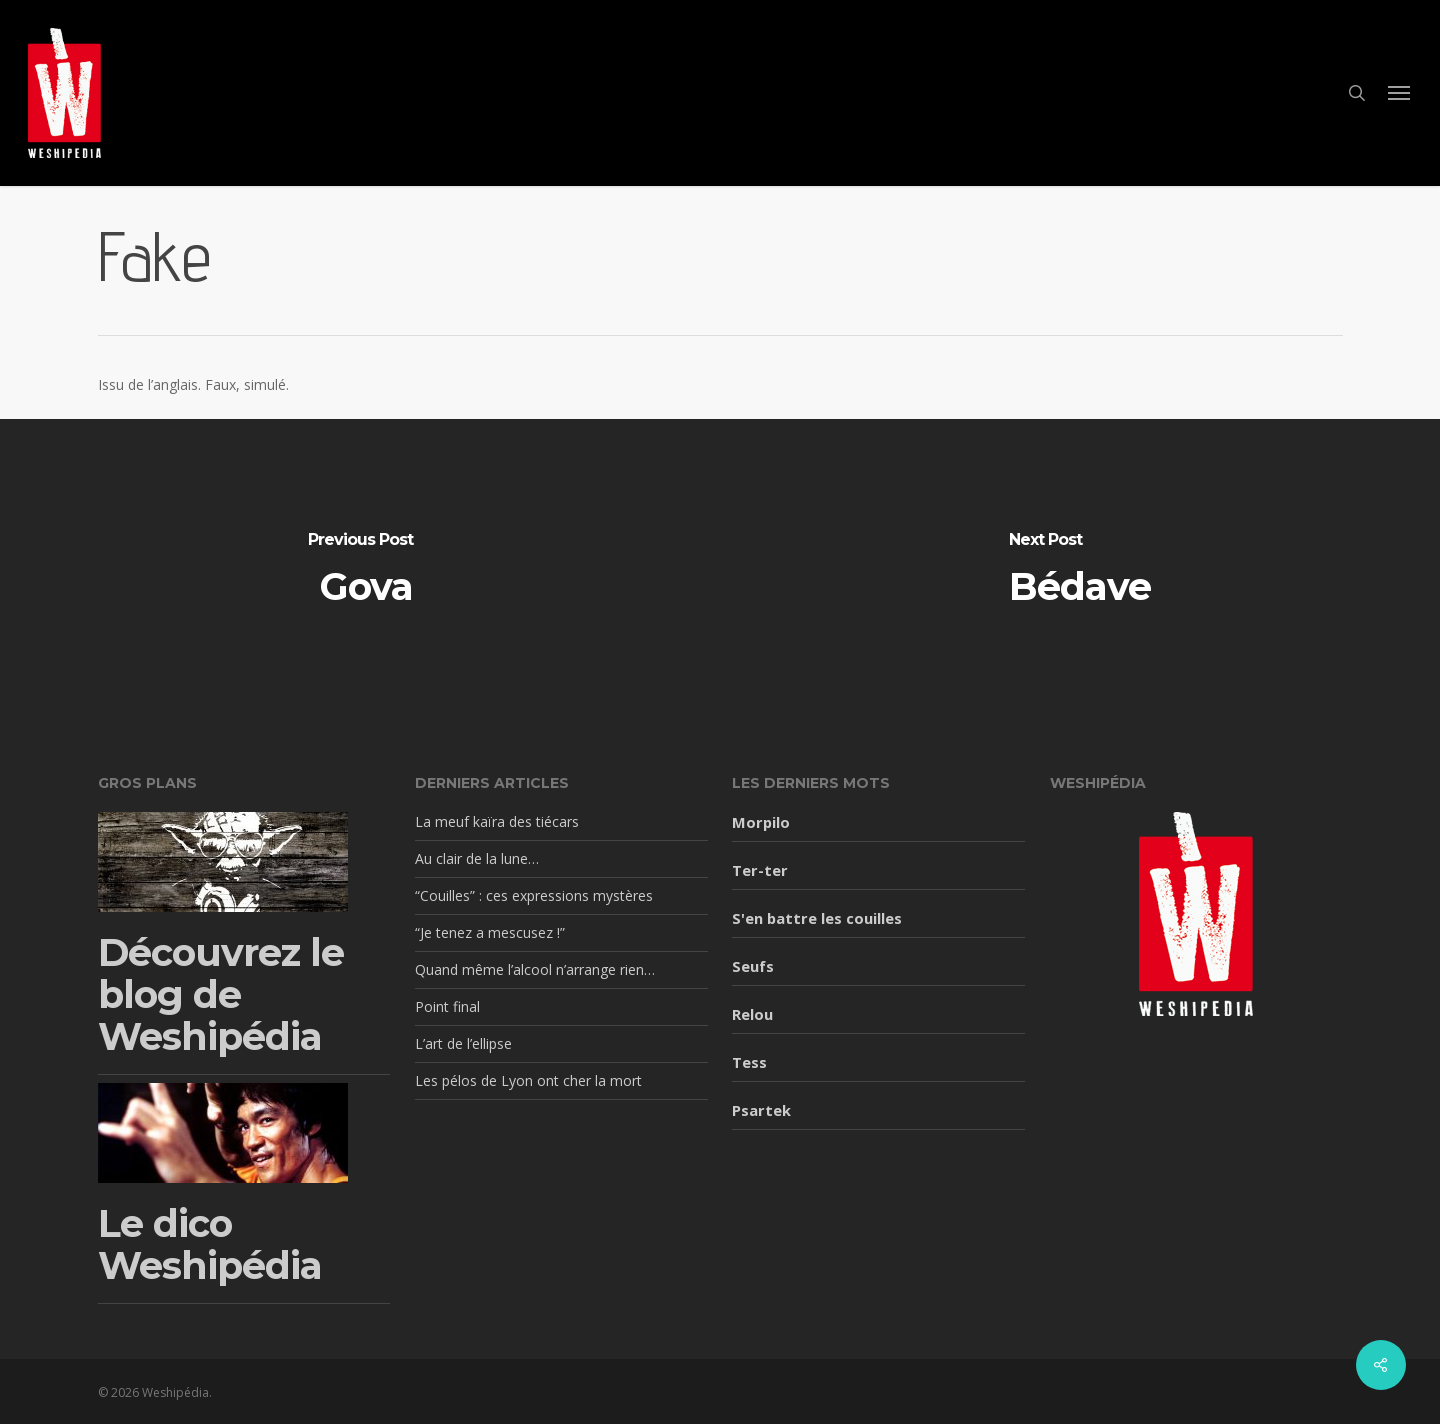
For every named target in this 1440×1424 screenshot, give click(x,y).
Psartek (761, 1110)
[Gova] (360, 569)
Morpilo (761, 822)
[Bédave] (1080, 569)
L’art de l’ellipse (463, 1043)
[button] (1400, 93)
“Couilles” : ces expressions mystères (534, 895)
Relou (752, 1014)
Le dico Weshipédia (210, 1244)
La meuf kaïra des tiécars (497, 821)
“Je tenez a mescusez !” (490, 932)
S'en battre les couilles (817, 918)
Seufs (753, 966)
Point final (447, 1006)
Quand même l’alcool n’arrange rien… (535, 969)
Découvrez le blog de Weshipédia (221, 994)
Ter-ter (760, 870)
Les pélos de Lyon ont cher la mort (528, 1080)
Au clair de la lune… (477, 858)
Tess (749, 1062)
